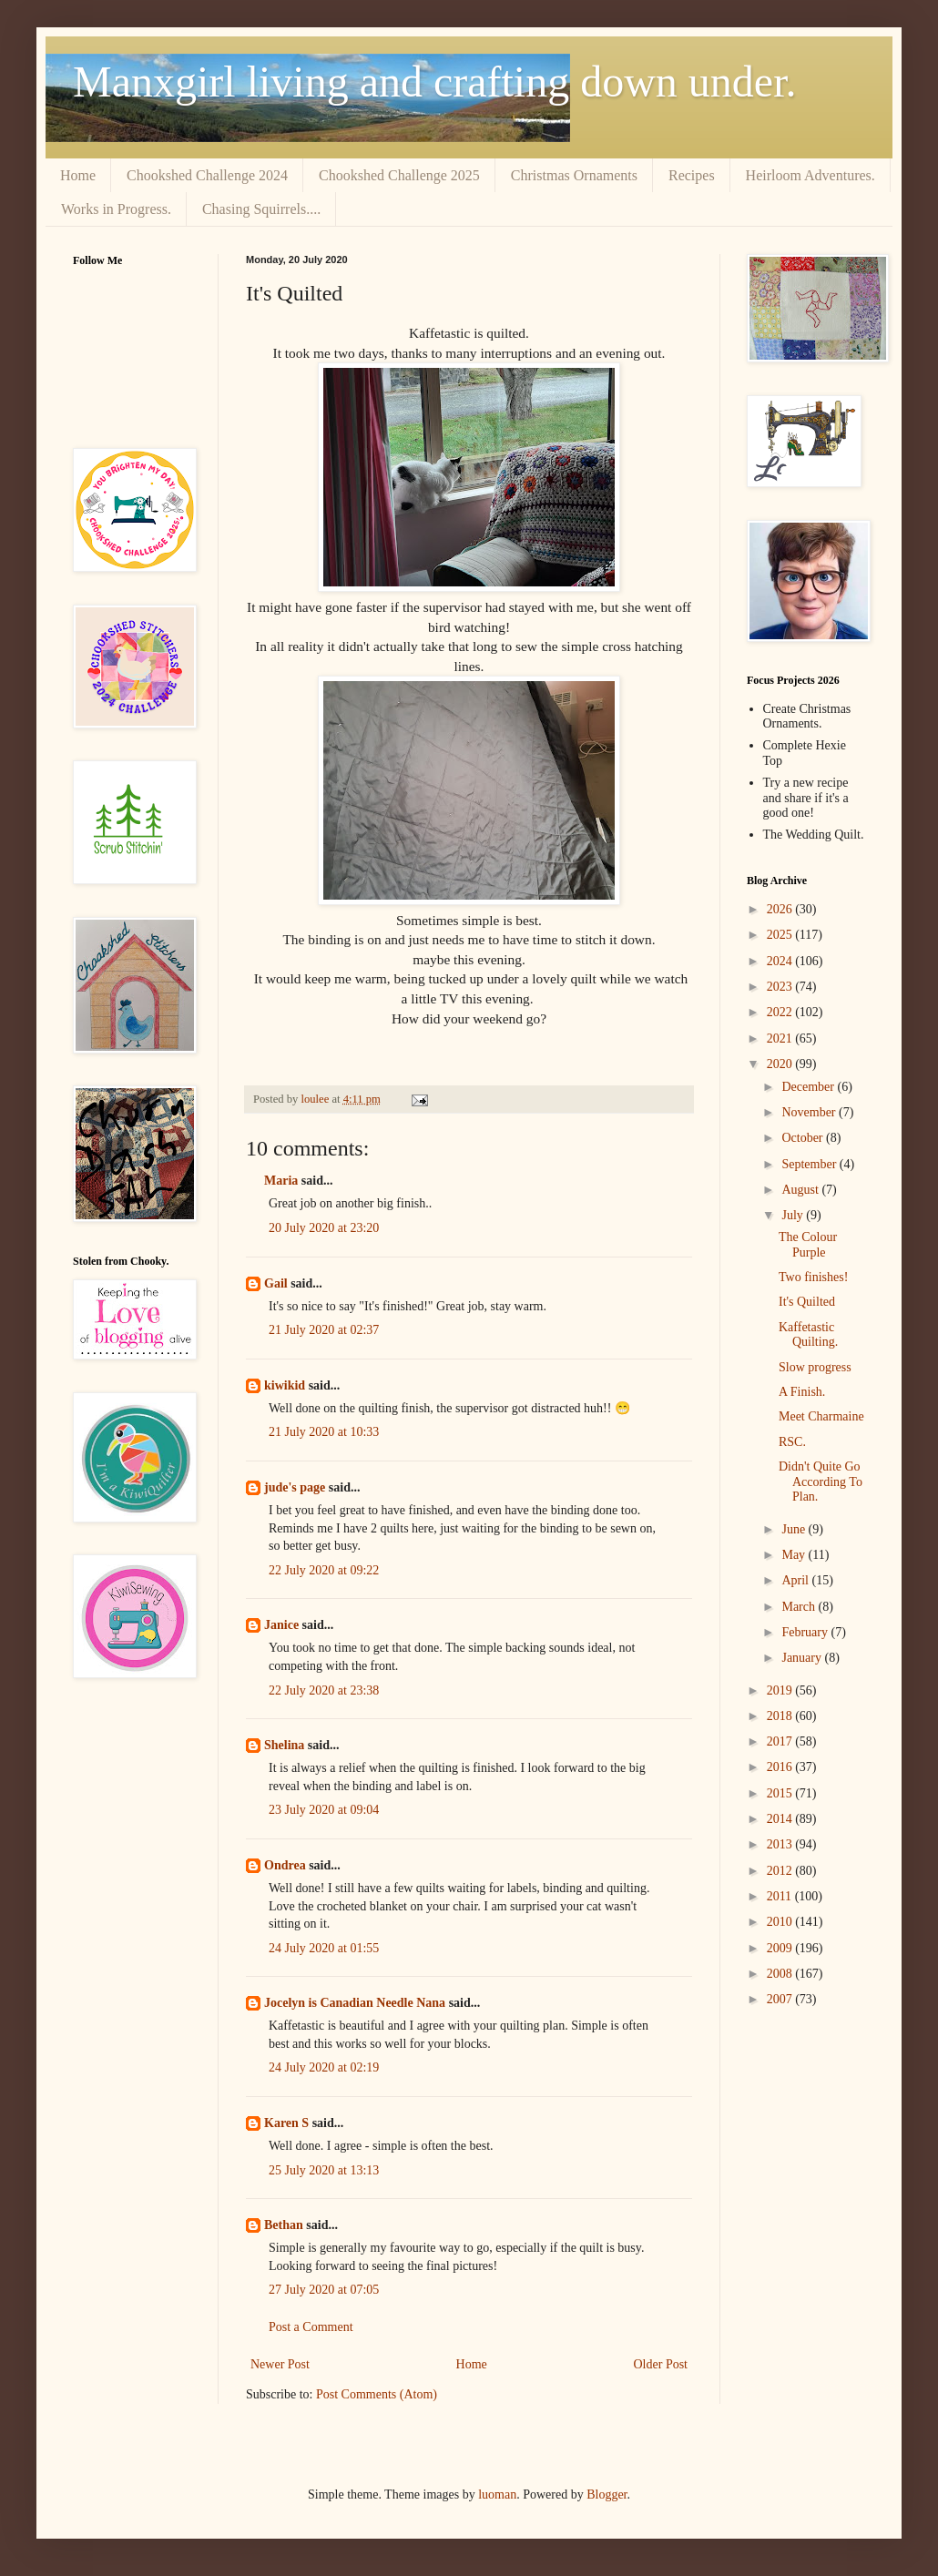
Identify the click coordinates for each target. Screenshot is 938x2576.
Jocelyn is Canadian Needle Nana (354, 2003)
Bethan (283, 2225)
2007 (781, 1999)
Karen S (286, 2123)
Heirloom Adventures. (810, 175)
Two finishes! (813, 1277)
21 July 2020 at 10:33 (324, 1432)
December (809, 1087)
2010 (781, 1922)
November (810, 1112)
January (802, 1658)
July (793, 1215)
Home (78, 175)
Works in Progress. (116, 209)
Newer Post (280, 2364)
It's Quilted (807, 1301)
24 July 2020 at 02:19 (324, 2067)
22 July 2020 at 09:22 (324, 1570)
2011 (781, 1896)
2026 (781, 909)
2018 (781, 1716)
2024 (781, 961)
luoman (497, 2494)
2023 (781, 986)
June (794, 1529)
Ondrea (285, 1865)
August (801, 1189)
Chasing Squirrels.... (261, 209)
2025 (781, 935)
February (806, 1632)
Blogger (606, 2494)
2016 (781, 1767)
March (799, 1607)
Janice (281, 1625)
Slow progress (815, 1367)
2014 (781, 1819)
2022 (781, 1012)
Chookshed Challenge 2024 (207, 175)
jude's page (294, 1487)
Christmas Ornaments (574, 175)
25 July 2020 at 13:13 (324, 2170)
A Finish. (802, 1392)
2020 (781, 1064)
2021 (781, 1038)
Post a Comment (311, 2327)
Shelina (284, 1745)
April (796, 1580)
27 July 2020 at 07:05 (324, 2289)
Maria (281, 1180)
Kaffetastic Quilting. (808, 1334)
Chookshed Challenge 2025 (399, 175)
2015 (781, 1793)
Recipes (691, 175)
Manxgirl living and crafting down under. (435, 81)
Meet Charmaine (821, 1416)
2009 (781, 1948)
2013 (781, 1844)
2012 (781, 1871)
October (803, 1138)
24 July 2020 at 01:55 (324, 1948)
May (794, 1555)
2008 (781, 1973)
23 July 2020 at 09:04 (324, 1810)
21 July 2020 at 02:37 (324, 1330)
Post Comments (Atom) (376, 2394)
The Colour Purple (808, 1244)
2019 (781, 1690)
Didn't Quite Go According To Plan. (820, 1482)
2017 (781, 1741)
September (810, 1164)
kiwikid (284, 1385)
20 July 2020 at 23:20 (324, 1228)
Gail (276, 1283)
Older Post (661, 2364)
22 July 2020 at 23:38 (324, 1690)
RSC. (792, 1442)
